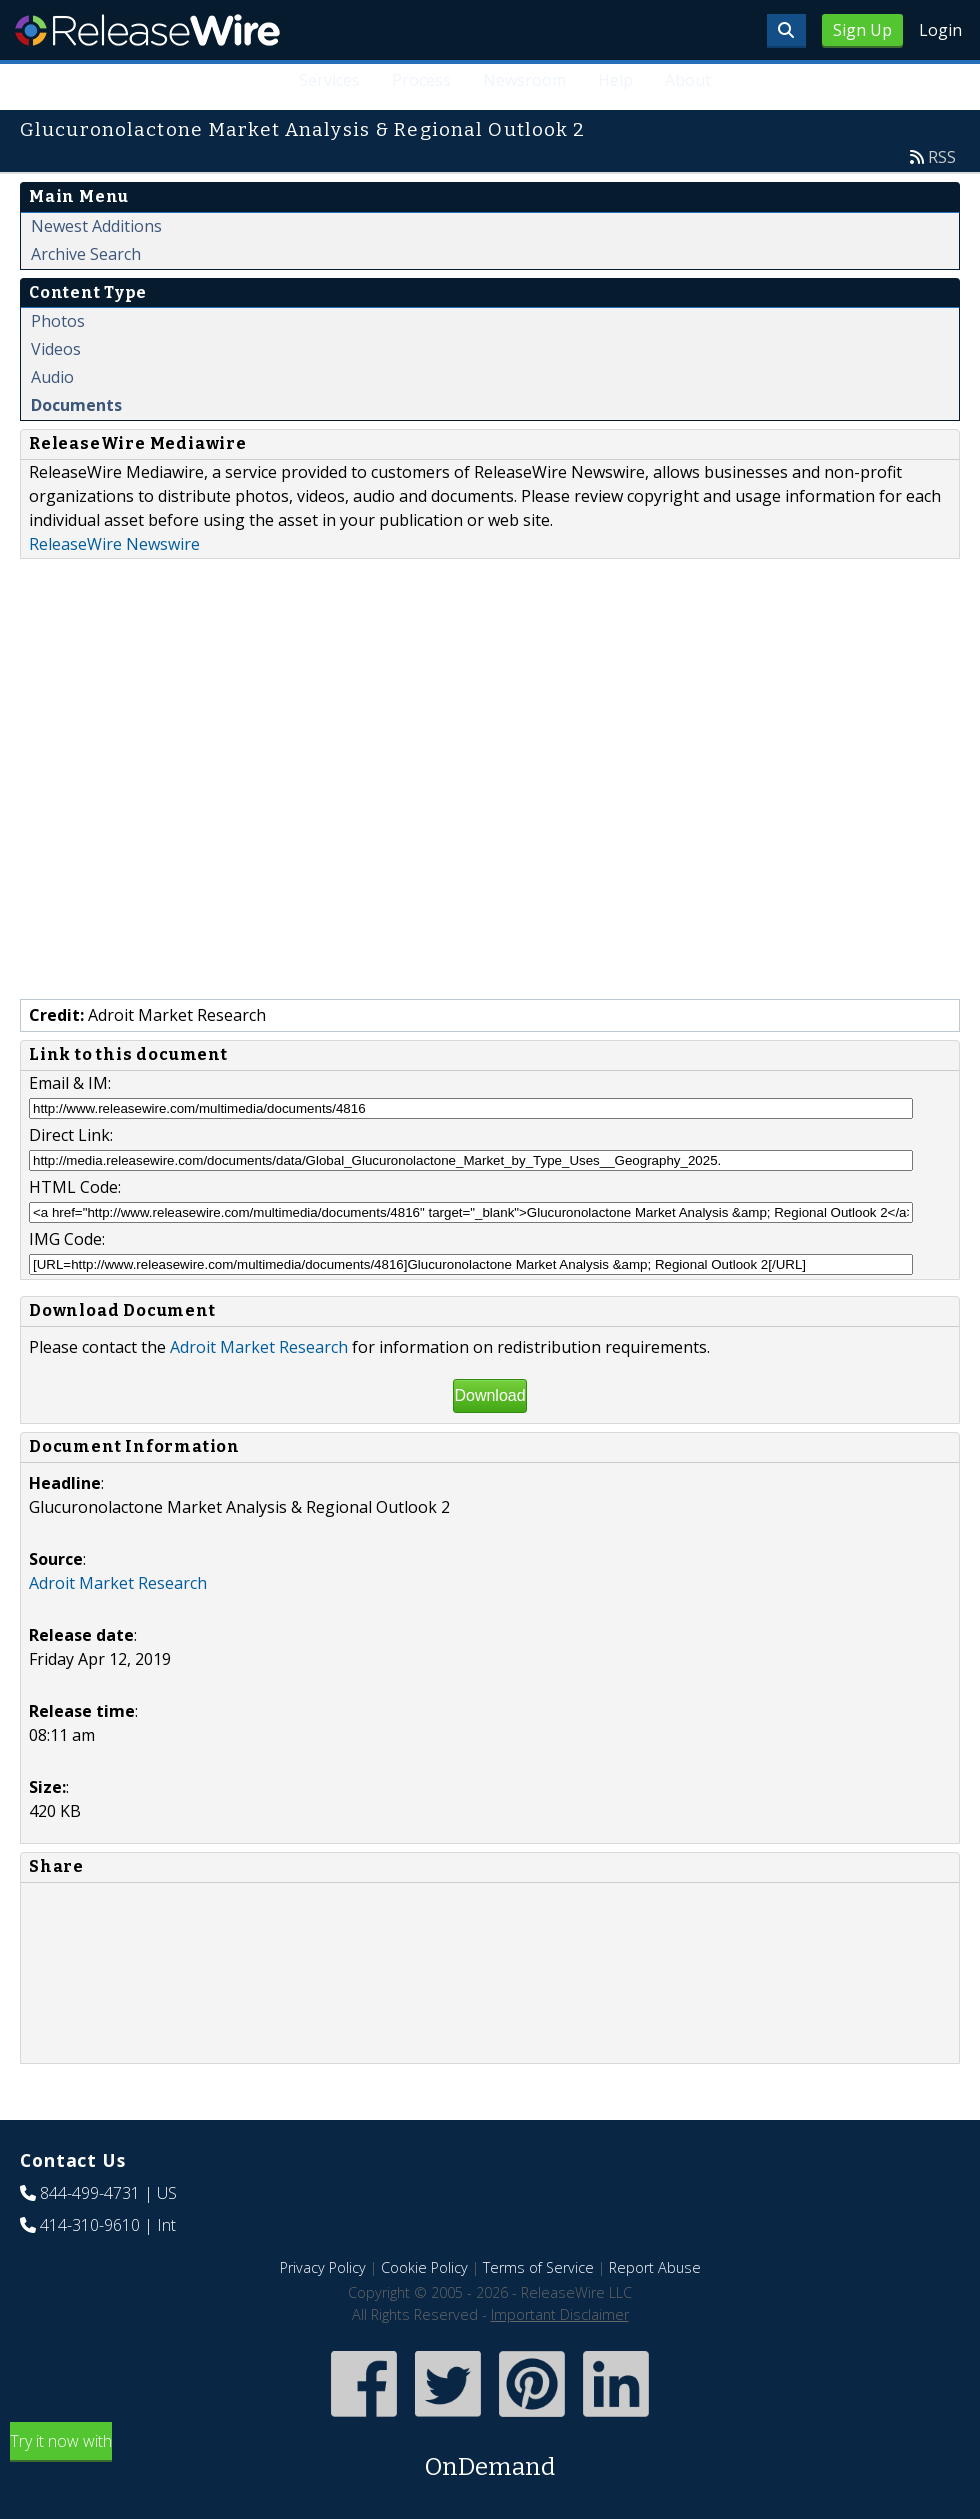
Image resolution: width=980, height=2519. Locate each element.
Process (422, 80)
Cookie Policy (424, 2267)
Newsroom (524, 80)
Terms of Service (538, 2267)
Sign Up (862, 30)
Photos (58, 321)
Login (940, 30)
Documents (76, 405)
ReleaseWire (147, 30)
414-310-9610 (90, 2225)
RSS (942, 157)
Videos (56, 349)
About (688, 80)
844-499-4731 (90, 2193)
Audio (52, 377)
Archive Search (86, 254)
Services (330, 80)
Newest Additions (96, 226)
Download (489, 1395)
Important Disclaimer (560, 2314)
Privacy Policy (323, 2267)
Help (615, 80)
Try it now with (490, 2457)
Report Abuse (655, 2267)
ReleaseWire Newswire (114, 544)
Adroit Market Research (259, 1347)
